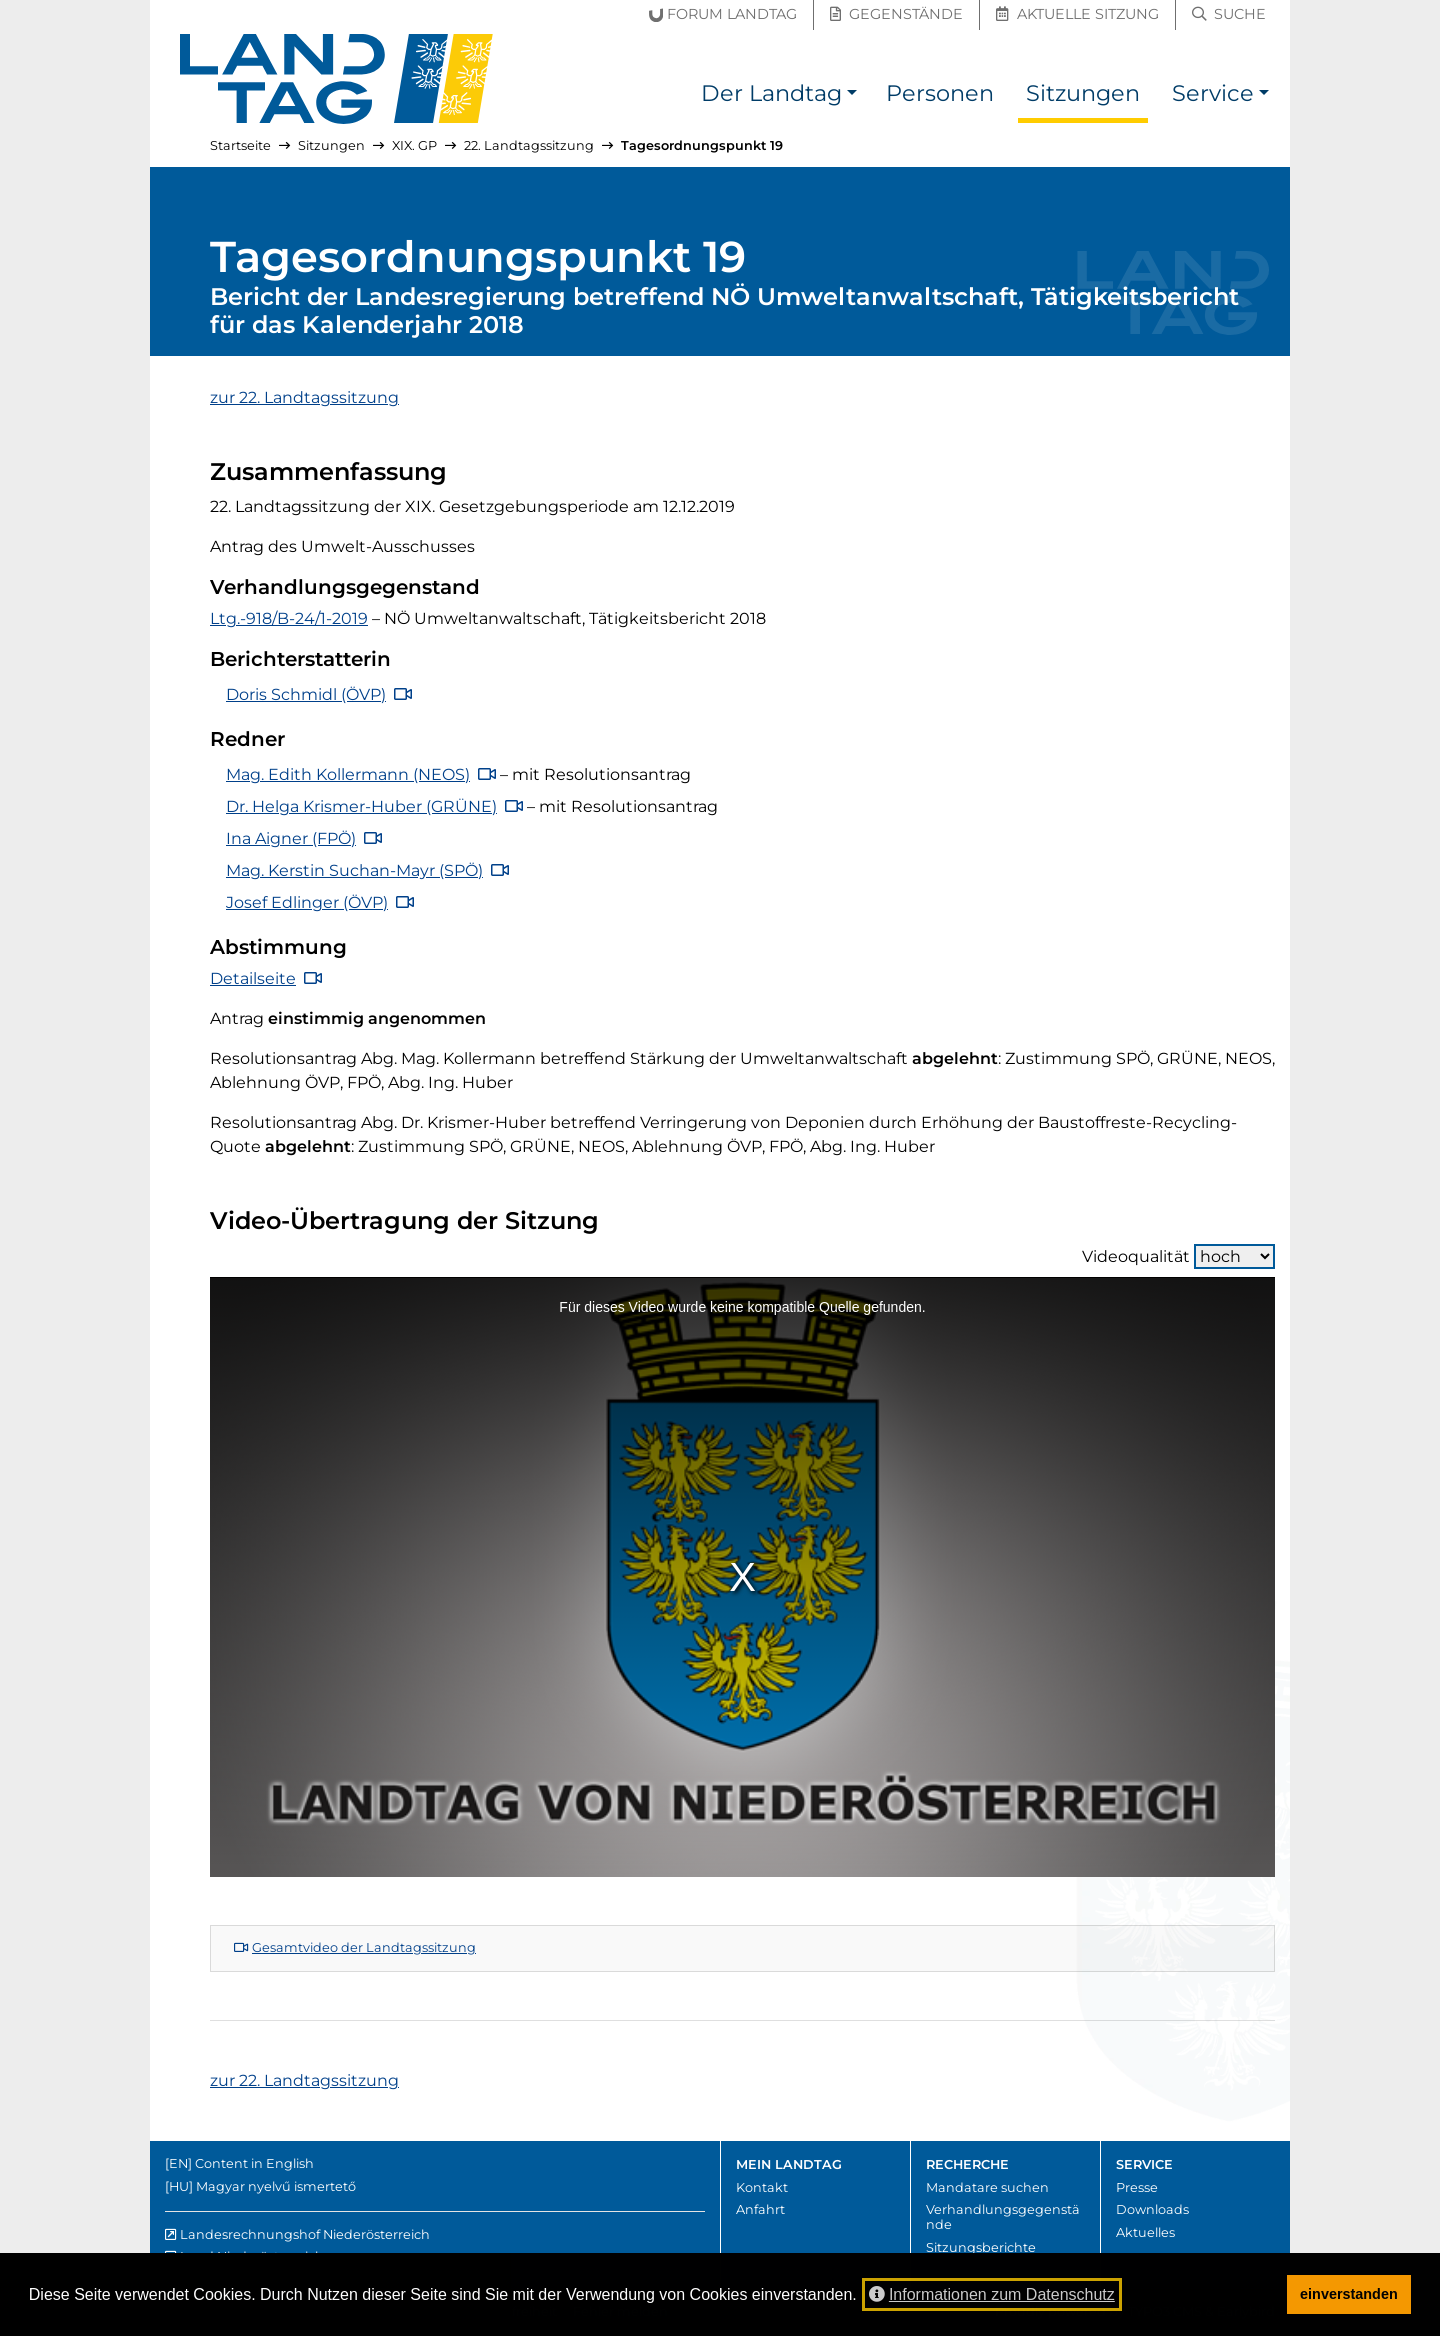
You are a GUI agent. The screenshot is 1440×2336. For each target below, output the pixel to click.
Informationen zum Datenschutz (992, 2294)
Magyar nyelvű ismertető (276, 2186)
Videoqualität (1178, 1256)
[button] (852, 96)
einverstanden (1349, 2294)
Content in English (254, 2163)
